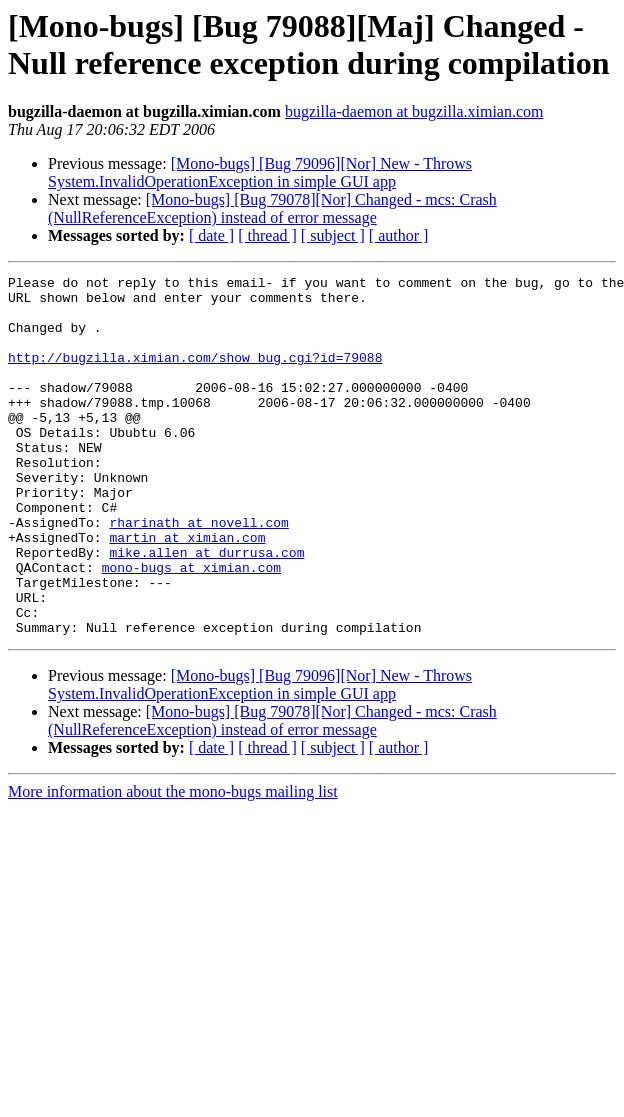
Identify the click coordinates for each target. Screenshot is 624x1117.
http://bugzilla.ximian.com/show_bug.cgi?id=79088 (195, 375)
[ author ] (399, 235)
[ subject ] (333, 235)
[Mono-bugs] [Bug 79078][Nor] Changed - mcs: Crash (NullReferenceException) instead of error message (272, 208)
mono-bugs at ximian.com (191, 627)
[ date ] (211, 235)
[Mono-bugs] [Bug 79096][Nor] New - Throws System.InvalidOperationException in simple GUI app (260, 172)
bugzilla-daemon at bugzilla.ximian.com (414, 111)
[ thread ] (267, 235)
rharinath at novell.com (198, 573)
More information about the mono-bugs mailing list (173, 863)
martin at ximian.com (187, 591)
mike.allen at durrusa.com (206, 609)
